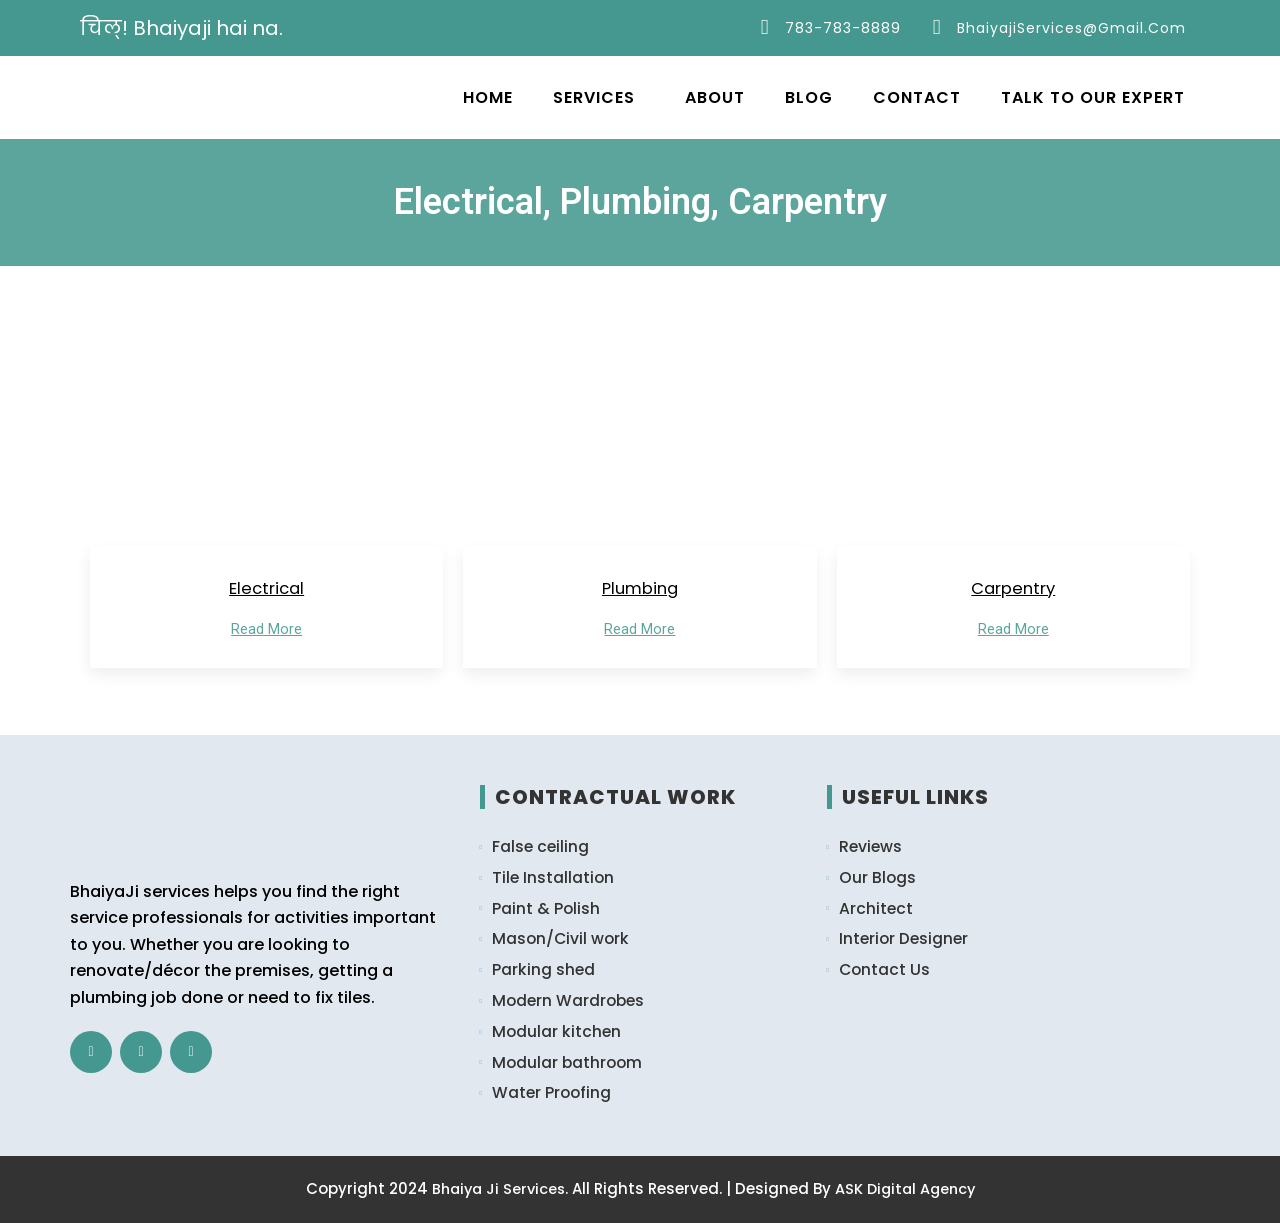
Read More (266, 632)
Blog (809, 97)
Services (594, 97)
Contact (917, 97)
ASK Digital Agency (908, 1189)
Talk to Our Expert (1093, 97)
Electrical (267, 589)
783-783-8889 (842, 28)
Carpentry (1013, 589)
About (715, 97)
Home (488, 97)
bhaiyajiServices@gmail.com (1070, 28)
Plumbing (640, 589)
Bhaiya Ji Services (495, 1189)
